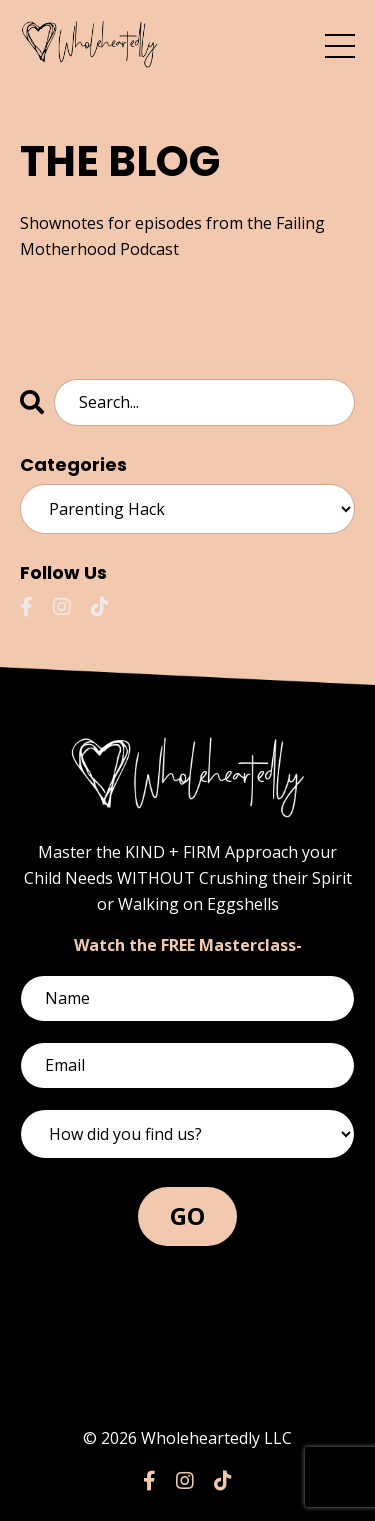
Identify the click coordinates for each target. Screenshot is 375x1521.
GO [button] (188, 1215)
